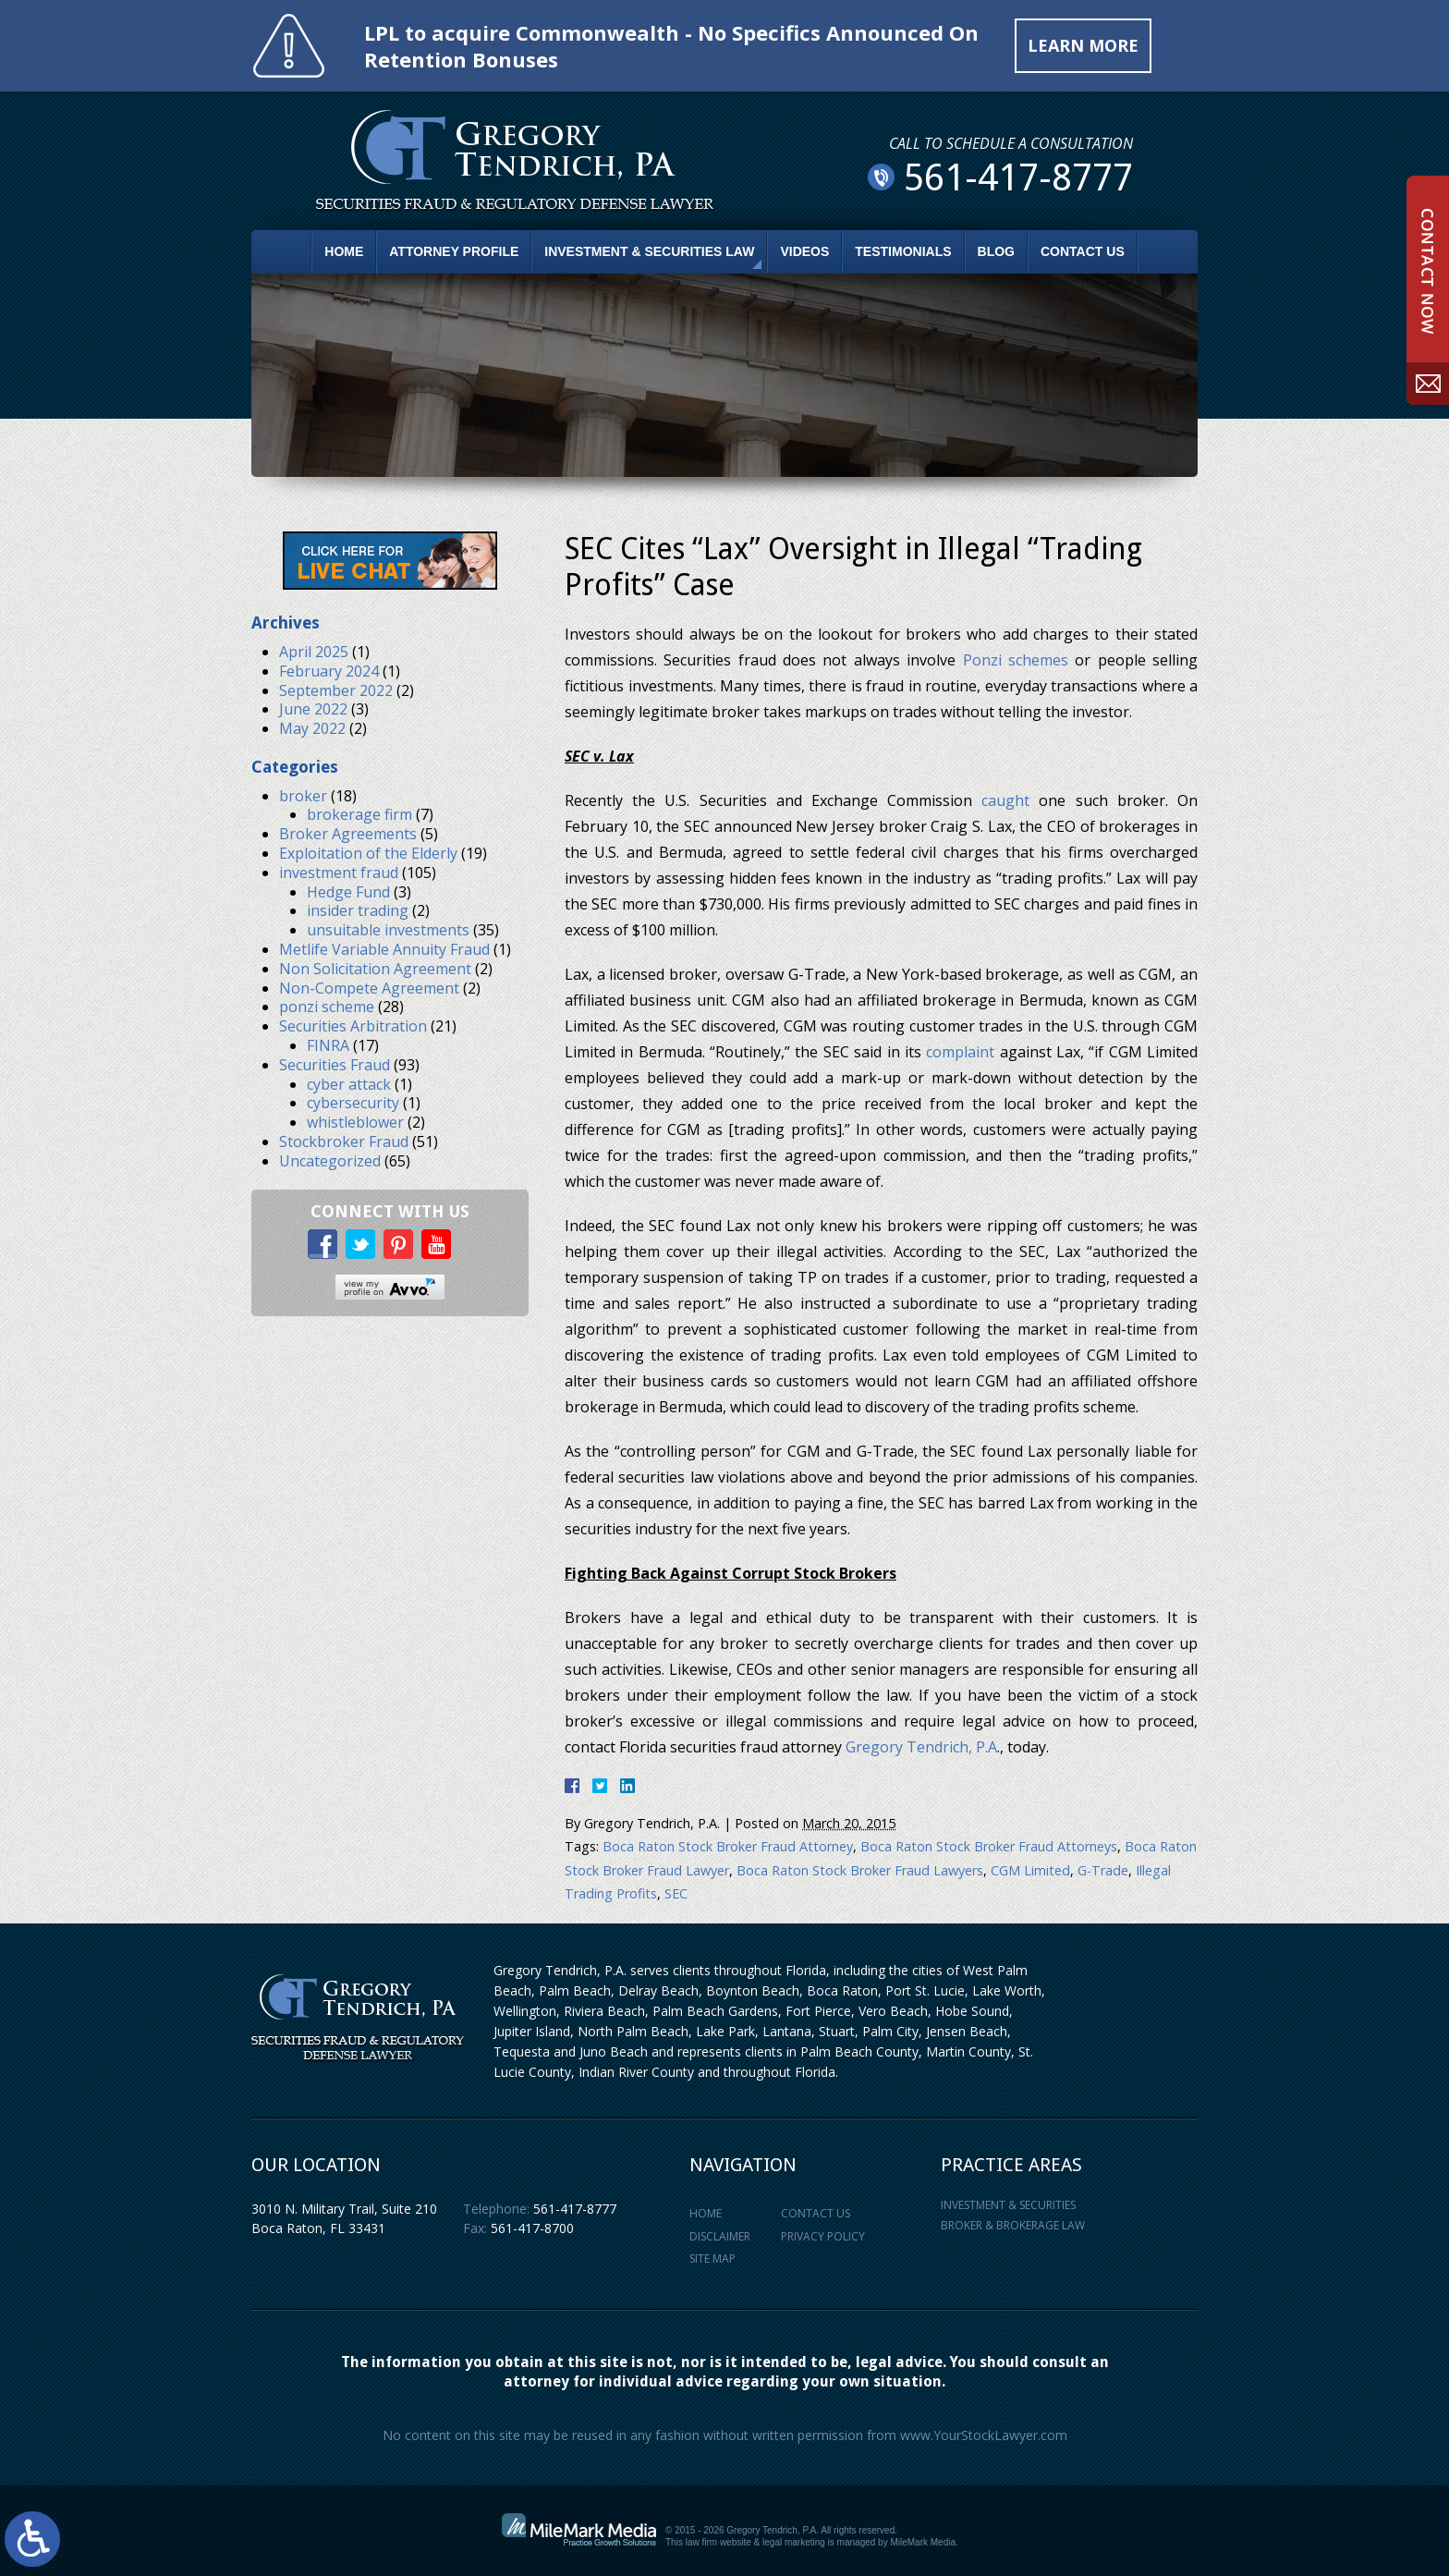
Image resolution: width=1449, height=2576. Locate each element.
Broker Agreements (348, 834)
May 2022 (312, 728)
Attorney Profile (453, 251)
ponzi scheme (326, 1006)
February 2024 (329, 671)
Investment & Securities (1008, 2205)
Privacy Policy (823, 2236)
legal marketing (793, 2542)
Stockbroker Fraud (343, 1141)
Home (343, 251)
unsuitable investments (388, 930)
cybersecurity (353, 1103)
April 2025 (313, 651)
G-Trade (1103, 1870)
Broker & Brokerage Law (1013, 2225)
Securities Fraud (334, 1065)
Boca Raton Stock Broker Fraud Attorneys (988, 1846)
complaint (960, 1052)
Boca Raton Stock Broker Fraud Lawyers (860, 1870)
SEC (676, 1893)
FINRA (328, 1045)
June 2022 (313, 709)
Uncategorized (330, 1161)
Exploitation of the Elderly (368, 853)
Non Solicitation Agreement (375, 968)
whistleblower (355, 1122)
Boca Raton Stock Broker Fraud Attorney (728, 1846)
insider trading (357, 910)
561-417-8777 (574, 2208)
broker (303, 796)
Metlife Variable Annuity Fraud (384, 949)
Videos (804, 251)
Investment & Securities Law (649, 251)
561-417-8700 (532, 2228)
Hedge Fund (348, 892)
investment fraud (338, 872)
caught (1005, 800)
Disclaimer (719, 2236)
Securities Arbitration (353, 1026)
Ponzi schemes (1015, 660)
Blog (996, 251)
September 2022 (336, 690)
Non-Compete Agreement (369, 988)
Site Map (712, 2258)
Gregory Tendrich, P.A (921, 1747)
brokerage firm (359, 814)
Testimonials (903, 251)
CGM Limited (1030, 1870)
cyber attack (349, 1084)
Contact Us (1083, 251)
